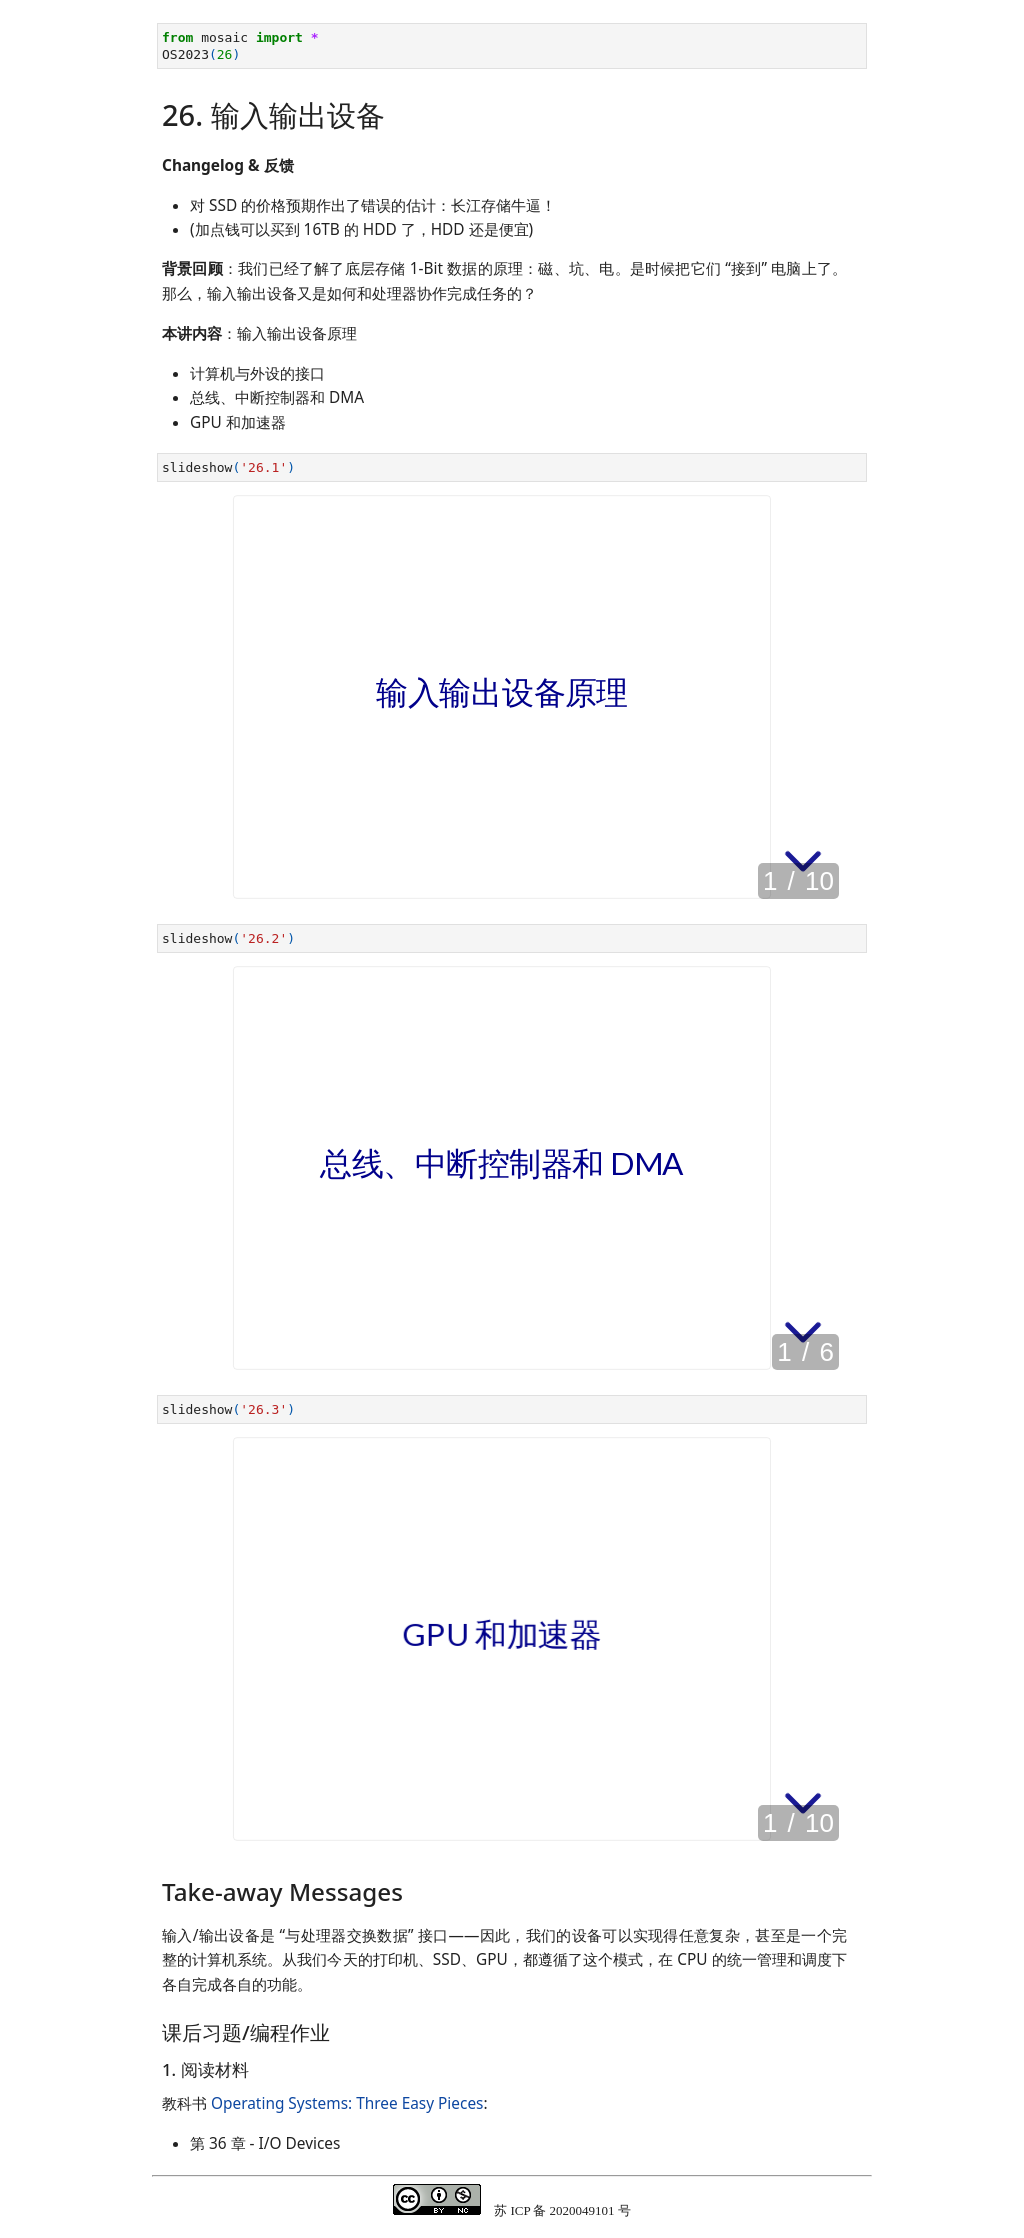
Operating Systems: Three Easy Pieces (347, 2103)
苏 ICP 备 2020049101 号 (562, 2210)
